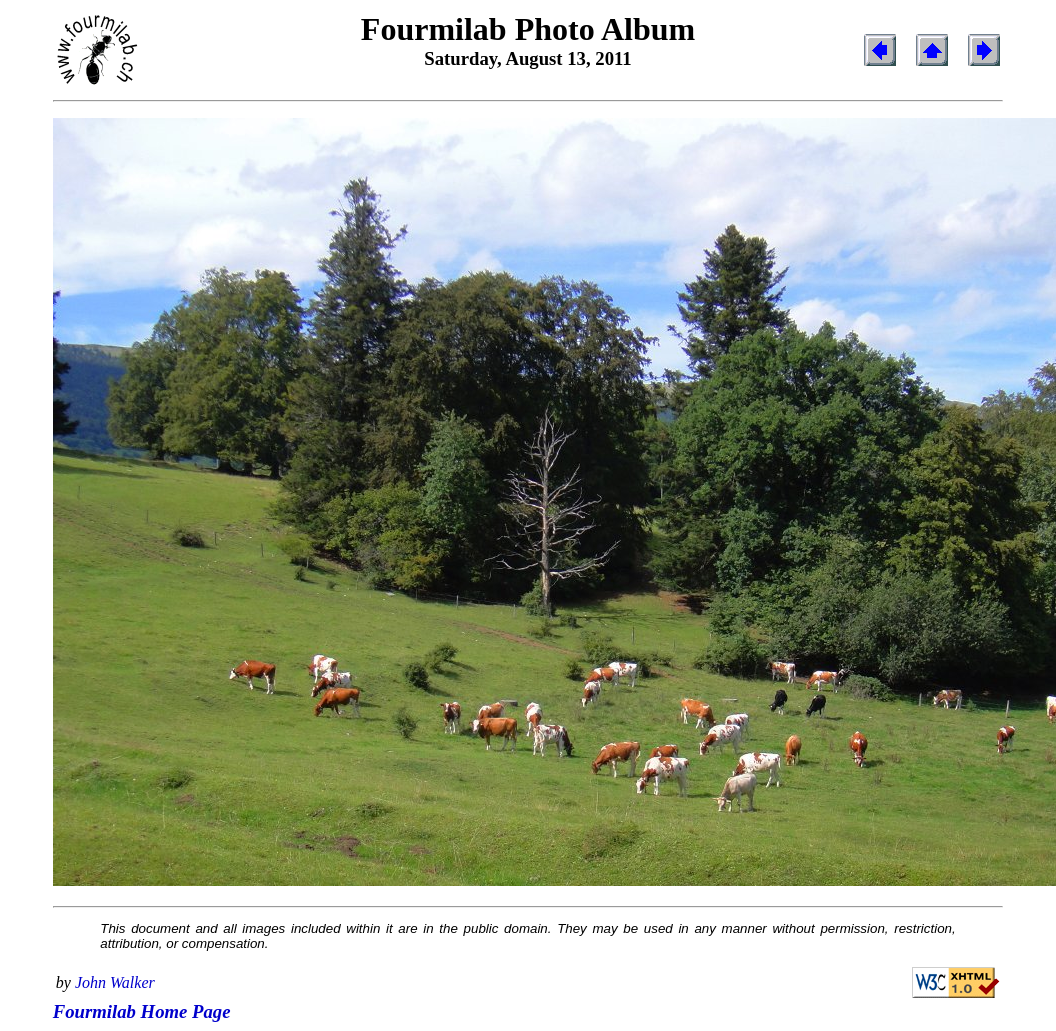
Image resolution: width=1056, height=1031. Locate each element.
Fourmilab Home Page (142, 1011)
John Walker (115, 982)
